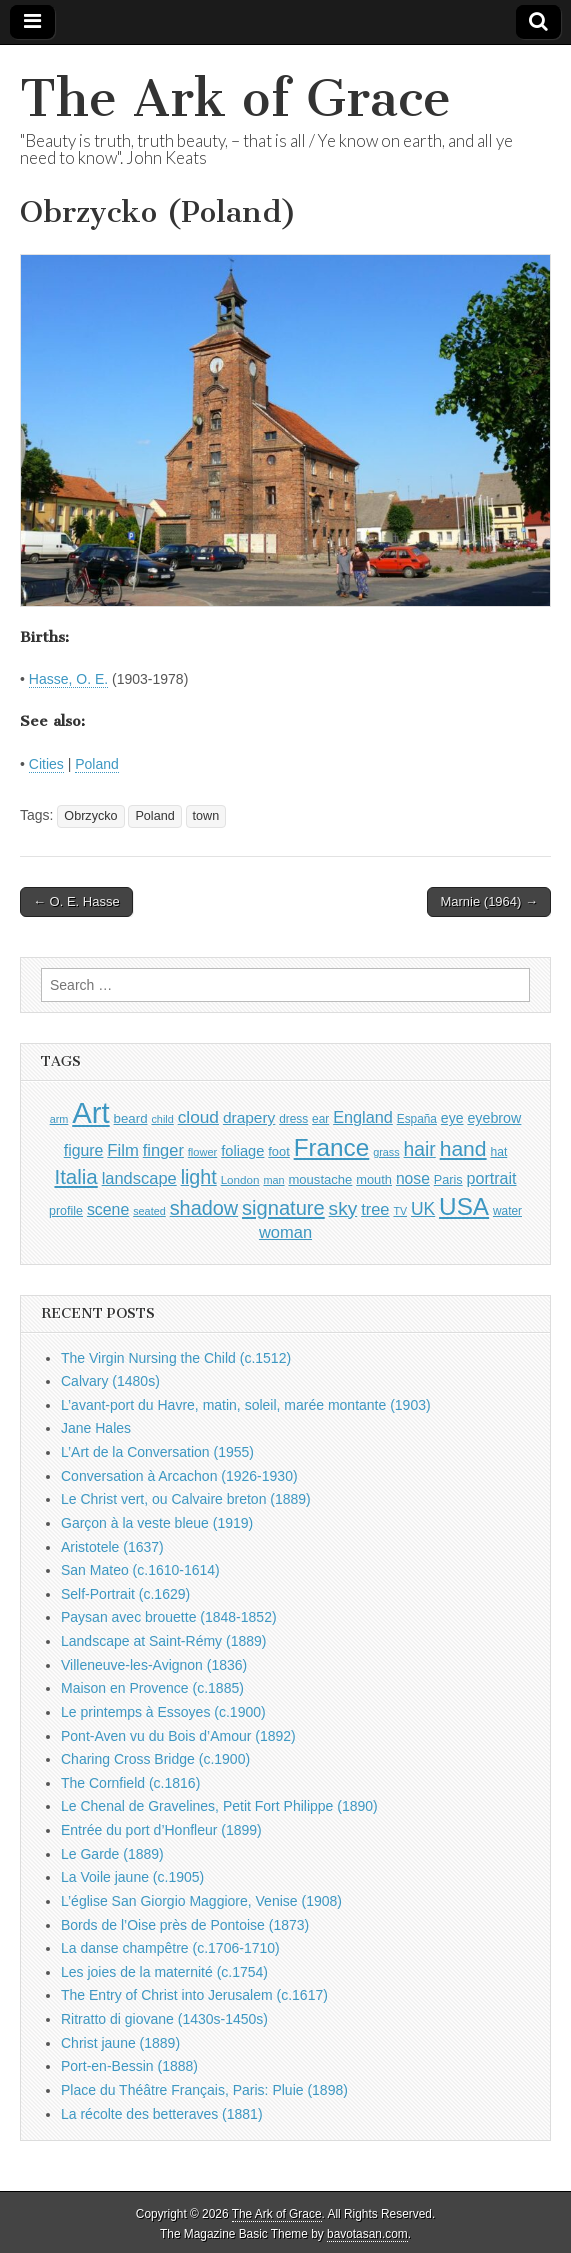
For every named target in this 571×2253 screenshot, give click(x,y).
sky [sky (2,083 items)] (343, 1208)
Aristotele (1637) (112, 1547)
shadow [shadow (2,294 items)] (204, 1208)
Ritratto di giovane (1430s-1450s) (164, 2019)
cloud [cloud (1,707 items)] (198, 1117)
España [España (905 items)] (417, 1119)
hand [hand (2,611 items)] (463, 1148)
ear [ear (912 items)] (320, 1119)
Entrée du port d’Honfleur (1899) (161, 1830)
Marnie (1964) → (489, 901)
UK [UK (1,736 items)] (423, 1209)
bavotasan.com (367, 2234)
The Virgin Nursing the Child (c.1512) (176, 1358)
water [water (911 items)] (507, 1211)
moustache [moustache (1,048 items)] (320, 1179)
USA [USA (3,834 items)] (464, 1206)
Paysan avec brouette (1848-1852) (169, 1617)
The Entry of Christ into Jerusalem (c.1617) (194, 1995)
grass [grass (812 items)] (386, 1152)
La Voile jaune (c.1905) (132, 1877)
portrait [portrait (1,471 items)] (492, 1178)
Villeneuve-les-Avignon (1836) (154, 1665)
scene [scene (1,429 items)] (108, 1209)
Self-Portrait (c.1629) (125, 1594)
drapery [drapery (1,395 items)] (249, 1117)
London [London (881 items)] (240, 1179)
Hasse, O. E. (68, 679)
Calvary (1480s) (110, 1381)
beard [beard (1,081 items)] (131, 1118)
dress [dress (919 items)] (293, 1119)
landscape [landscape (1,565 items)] (139, 1178)
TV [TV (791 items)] (400, 1211)
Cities (46, 764)
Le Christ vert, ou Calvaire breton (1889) (186, 1499)
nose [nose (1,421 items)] (413, 1178)
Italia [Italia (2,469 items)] (75, 1176)
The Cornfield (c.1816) (130, 1783)
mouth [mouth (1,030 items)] (374, 1179)
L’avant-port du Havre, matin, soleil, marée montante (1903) (246, 1405)
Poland (97, 764)
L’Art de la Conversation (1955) (157, 1452)
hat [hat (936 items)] (498, 1152)
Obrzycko (90, 816)
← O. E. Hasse (76, 901)
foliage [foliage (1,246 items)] (242, 1151)
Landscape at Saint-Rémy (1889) (163, 1641)
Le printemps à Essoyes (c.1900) (163, 1712)
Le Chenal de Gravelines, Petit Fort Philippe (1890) (219, 1806)
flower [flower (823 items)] (202, 1152)
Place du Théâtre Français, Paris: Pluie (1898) (204, 2090)
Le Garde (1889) (112, 1854)
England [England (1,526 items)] (363, 1117)
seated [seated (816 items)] (149, 1211)
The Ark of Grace (235, 98)
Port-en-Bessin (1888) (129, 2066)
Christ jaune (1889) (120, 2043)
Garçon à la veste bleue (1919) (157, 1523)
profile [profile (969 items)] (66, 1211)
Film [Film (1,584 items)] (122, 1150)
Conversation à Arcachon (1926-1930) (179, 1476)
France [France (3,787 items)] (332, 1147)
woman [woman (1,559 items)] (285, 1232)
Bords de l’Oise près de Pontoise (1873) (185, 1925)
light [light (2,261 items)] (199, 1177)
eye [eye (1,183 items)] (452, 1118)
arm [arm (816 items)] (59, 1119)
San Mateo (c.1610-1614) (140, 1570)
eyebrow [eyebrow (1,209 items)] (494, 1118)
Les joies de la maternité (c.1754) (164, 1972)
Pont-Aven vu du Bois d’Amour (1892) (178, 1736)
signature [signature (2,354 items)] (283, 1208)
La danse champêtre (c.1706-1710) (170, 1948)
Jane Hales (96, 1428)
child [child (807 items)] (162, 1119)
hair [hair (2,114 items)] (420, 1149)
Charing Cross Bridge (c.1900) (155, 1759)
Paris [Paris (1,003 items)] (448, 1180)
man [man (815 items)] (273, 1180)
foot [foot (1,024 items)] (278, 1151)
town (206, 816)
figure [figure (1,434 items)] (84, 1150)
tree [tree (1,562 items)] (375, 1209)
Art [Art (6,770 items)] (90, 1112)
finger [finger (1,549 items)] (163, 1150)
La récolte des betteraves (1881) (162, 2114)
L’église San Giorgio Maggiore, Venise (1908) (201, 1901)
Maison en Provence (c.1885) (152, 1688)
